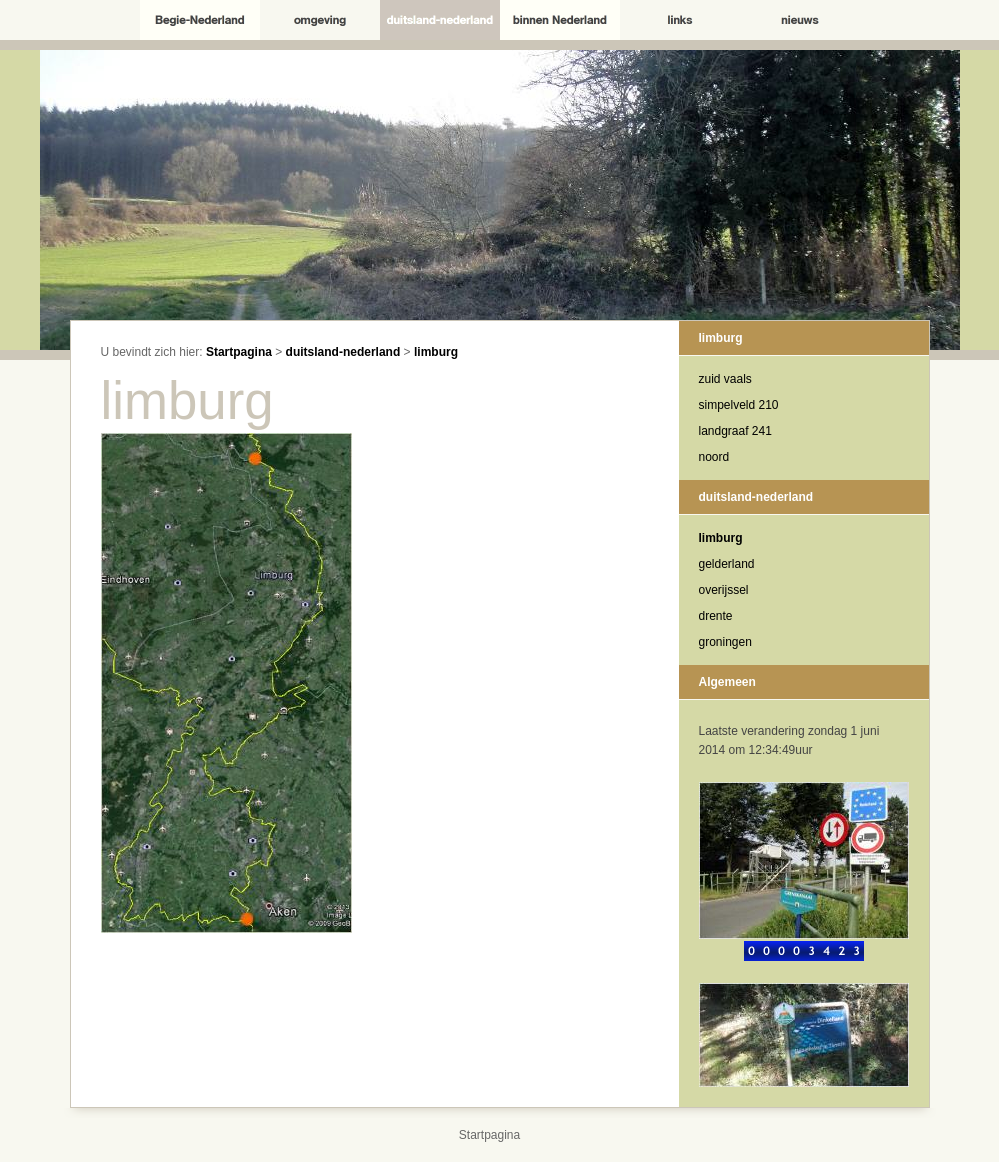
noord (714, 457)
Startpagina (239, 352)
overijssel (724, 590)
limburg (436, 352)
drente (716, 616)
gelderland (727, 564)
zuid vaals (725, 379)
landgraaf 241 (735, 431)
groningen (725, 642)
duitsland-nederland (343, 352)
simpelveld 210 (739, 405)
